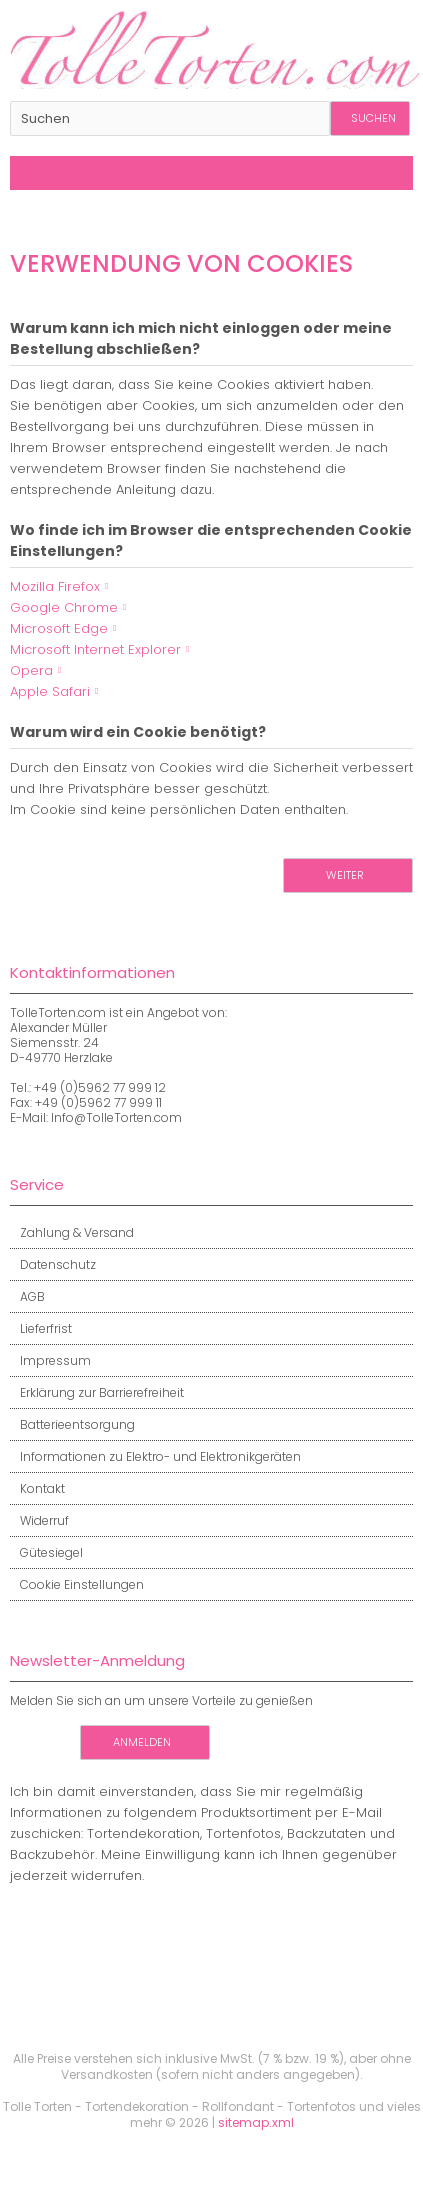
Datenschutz (53, 1264)
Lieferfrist (41, 1328)
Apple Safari (50, 691)
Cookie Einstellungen (77, 1584)
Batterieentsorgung (72, 1424)
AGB (27, 1296)
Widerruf (39, 1520)
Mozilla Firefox (55, 586)
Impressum (50, 1360)
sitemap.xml (256, 2122)
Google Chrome (64, 607)
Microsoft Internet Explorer (95, 649)
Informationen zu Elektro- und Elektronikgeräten (155, 1456)
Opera (31, 670)
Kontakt (37, 1488)
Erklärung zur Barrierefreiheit (97, 1392)
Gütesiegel (46, 1552)
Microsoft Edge (59, 628)
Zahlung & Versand (72, 1232)
